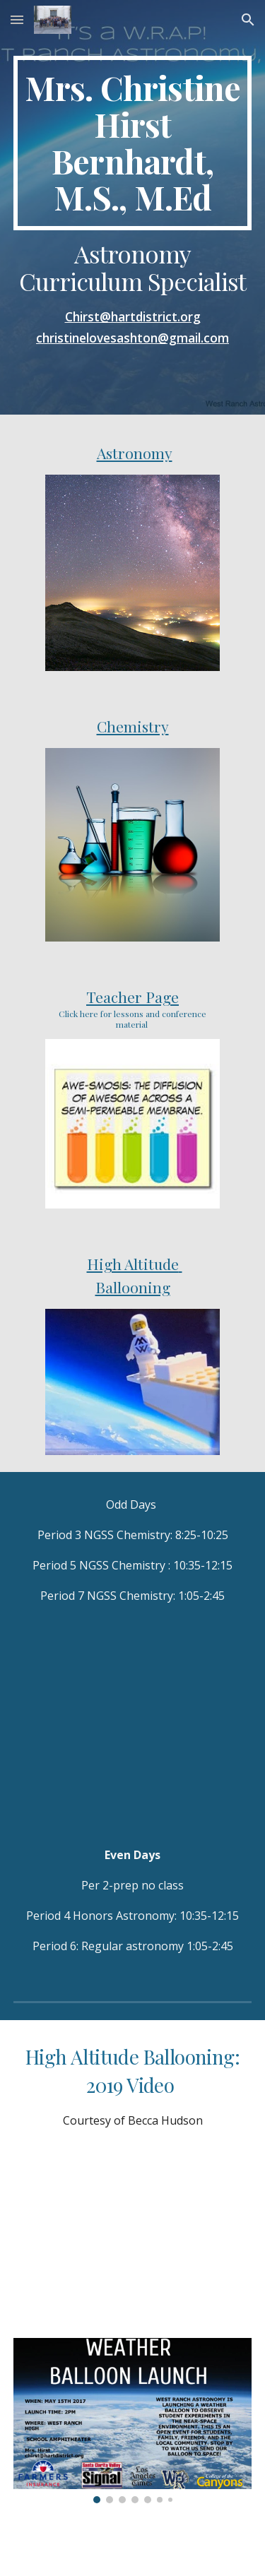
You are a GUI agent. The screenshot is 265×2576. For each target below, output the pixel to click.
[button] (17, 19)
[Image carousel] (132, 2421)
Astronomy (134, 453)
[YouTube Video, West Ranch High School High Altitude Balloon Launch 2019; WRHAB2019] (132, 2237)
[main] (132, 143)
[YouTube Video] (132, 1725)
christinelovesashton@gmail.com (132, 337)
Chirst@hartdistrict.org (133, 316)
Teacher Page (132, 997)
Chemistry (133, 726)
